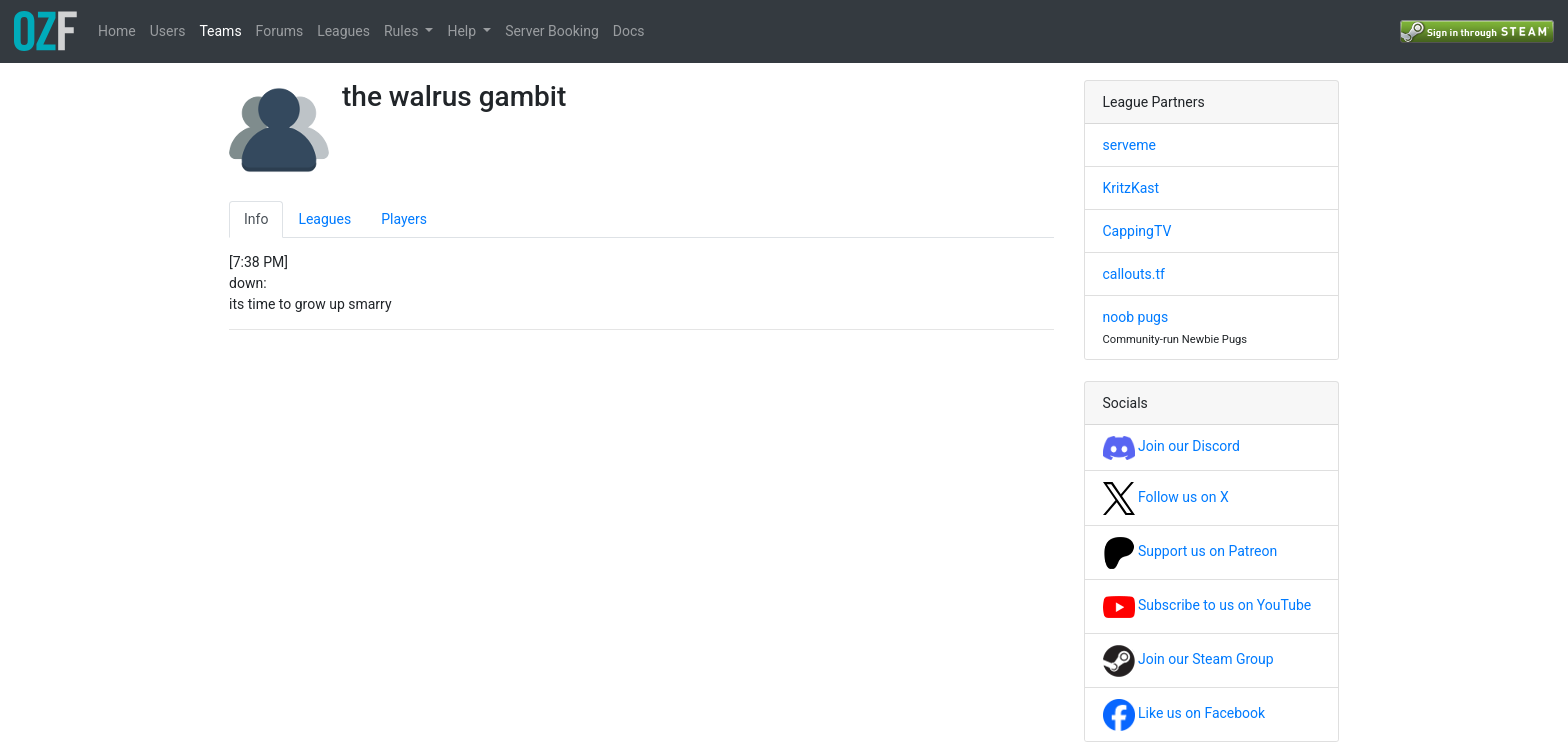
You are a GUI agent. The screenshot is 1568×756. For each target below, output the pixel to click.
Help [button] (463, 31)
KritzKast (1131, 188)
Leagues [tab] (324, 219)
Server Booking (552, 31)
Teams (220, 31)
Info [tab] (256, 219)
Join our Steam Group (1188, 659)
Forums (280, 31)
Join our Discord (1171, 446)
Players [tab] (404, 219)
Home (117, 31)
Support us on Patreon (1190, 551)
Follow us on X (1166, 497)
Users (168, 31)
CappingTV (1137, 231)
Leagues (343, 31)
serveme (1129, 145)
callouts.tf (1134, 274)
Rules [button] (403, 31)
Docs (629, 31)
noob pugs (1136, 317)
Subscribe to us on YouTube (1207, 605)
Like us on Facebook (1184, 713)
